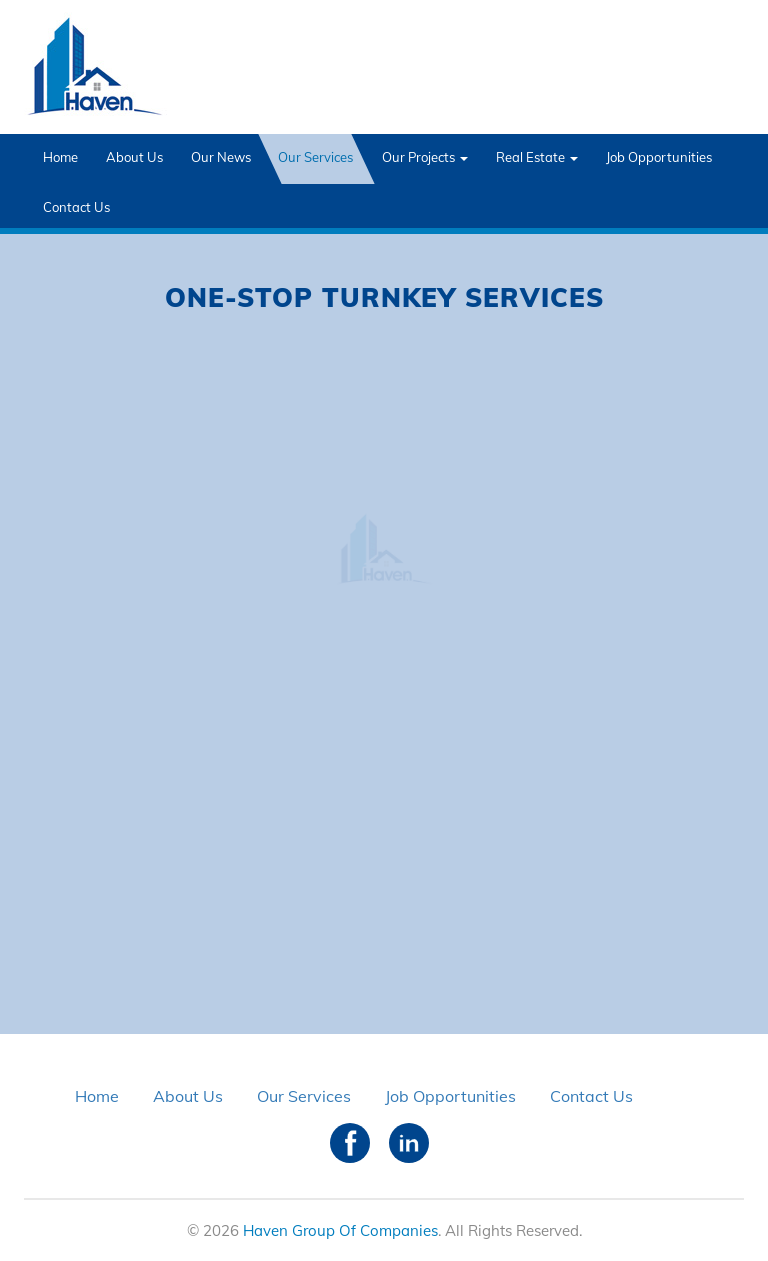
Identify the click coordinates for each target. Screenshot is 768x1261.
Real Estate (537, 157)
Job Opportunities (659, 157)
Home (60, 157)
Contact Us (76, 207)
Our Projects (425, 157)
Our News (221, 157)
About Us (134, 157)
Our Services (315, 157)
